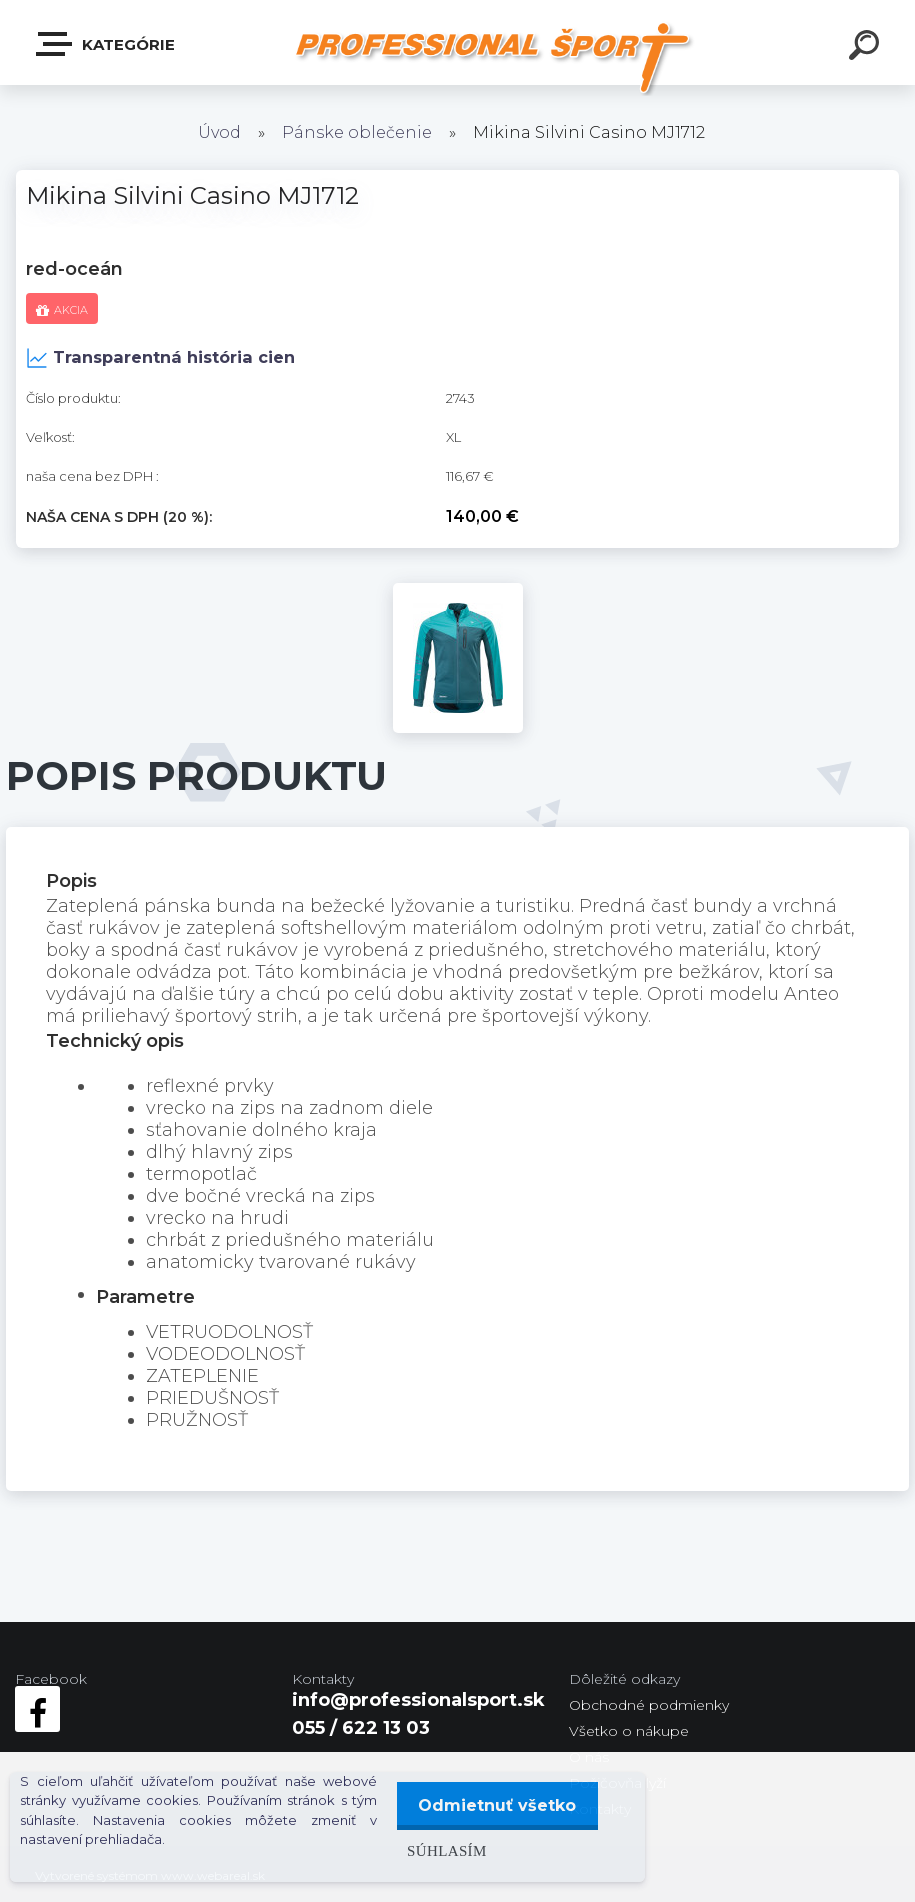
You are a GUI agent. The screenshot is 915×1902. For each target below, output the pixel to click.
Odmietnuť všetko (494, 1805)
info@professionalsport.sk (418, 1700)
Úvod (219, 132)
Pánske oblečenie (357, 132)
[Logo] (497, 57)
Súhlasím (440, 1850)
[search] (867, 48)
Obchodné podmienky (649, 1705)
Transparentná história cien (160, 358)
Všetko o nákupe (629, 1731)
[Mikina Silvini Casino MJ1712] (458, 592)
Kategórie (106, 44)
